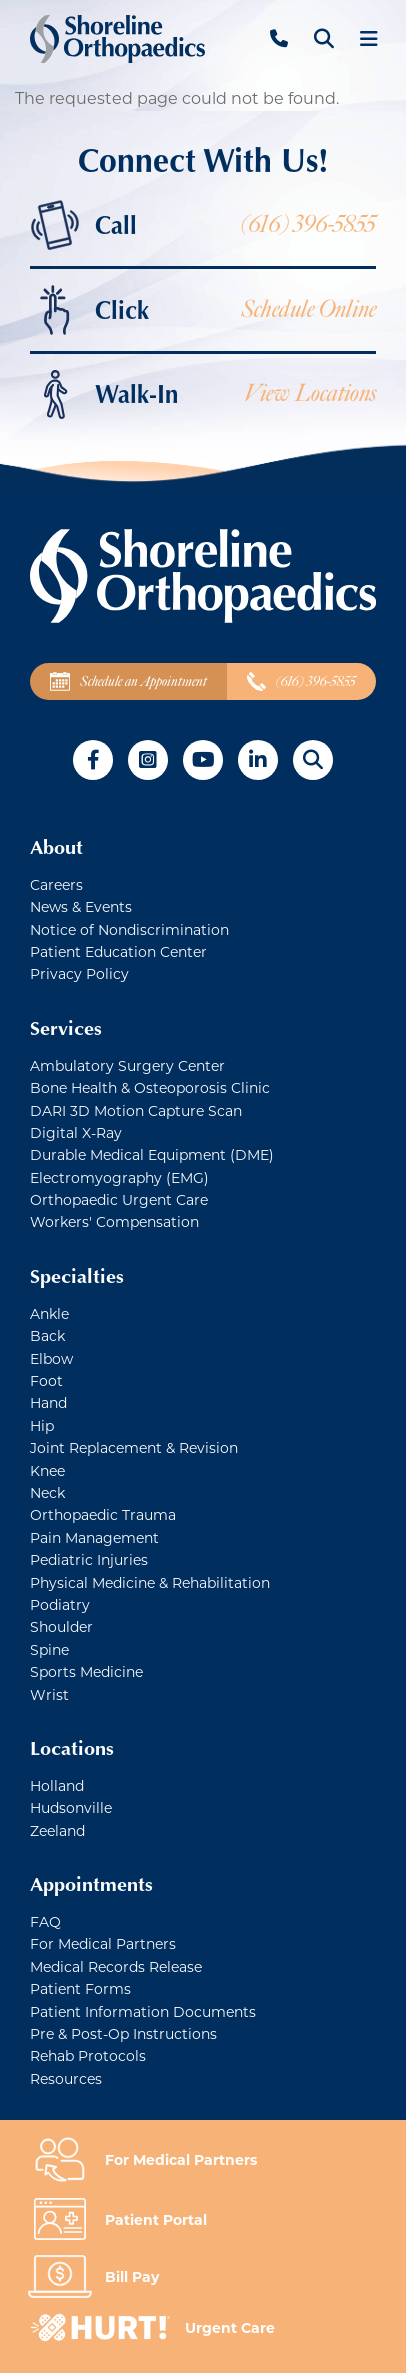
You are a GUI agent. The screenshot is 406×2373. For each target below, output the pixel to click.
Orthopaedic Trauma (103, 1514)
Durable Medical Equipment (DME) (152, 1154)
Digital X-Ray (76, 1132)
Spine (49, 1649)
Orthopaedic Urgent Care (119, 1199)
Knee (47, 1470)
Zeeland (57, 1830)
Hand (48, 1402)
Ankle (49, 1313)
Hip (42, 1425)
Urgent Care (230, 2327)
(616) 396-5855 (308, 224)
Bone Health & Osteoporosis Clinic (150, 1087)
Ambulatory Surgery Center (127, 1065)
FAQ (45, 1921)
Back (47, 1335)
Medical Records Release (116, 1966)
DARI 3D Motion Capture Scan (136, 1110)
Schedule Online (308, 309)
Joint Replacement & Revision (134, 1447)
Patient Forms (80, 1988)
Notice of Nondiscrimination (129, 929)
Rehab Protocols (88, 2055)
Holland (57, 1785)
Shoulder (61, 1626)
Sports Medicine (86, 1671)
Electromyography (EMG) (119, 1177)
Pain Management (94, 1537)
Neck (47, 1492)
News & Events (81, 906)
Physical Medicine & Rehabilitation (150, 1582)
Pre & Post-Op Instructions (123, 2033)
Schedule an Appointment (128, 681)
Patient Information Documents (143, 2011)
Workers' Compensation (114, 1221)
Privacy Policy (79, 973)
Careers (56, 884)
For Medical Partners (103, 1943)
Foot (46, 1380)
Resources (66, 2078)
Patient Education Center (118, 951)
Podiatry (60, 1604)
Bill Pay (132, 2276)
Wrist (49, 1694)
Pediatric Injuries (89, 1559)
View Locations (310, 393)
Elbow (51, 1358)
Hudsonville (71, 1807)
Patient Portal (156, 2219)
